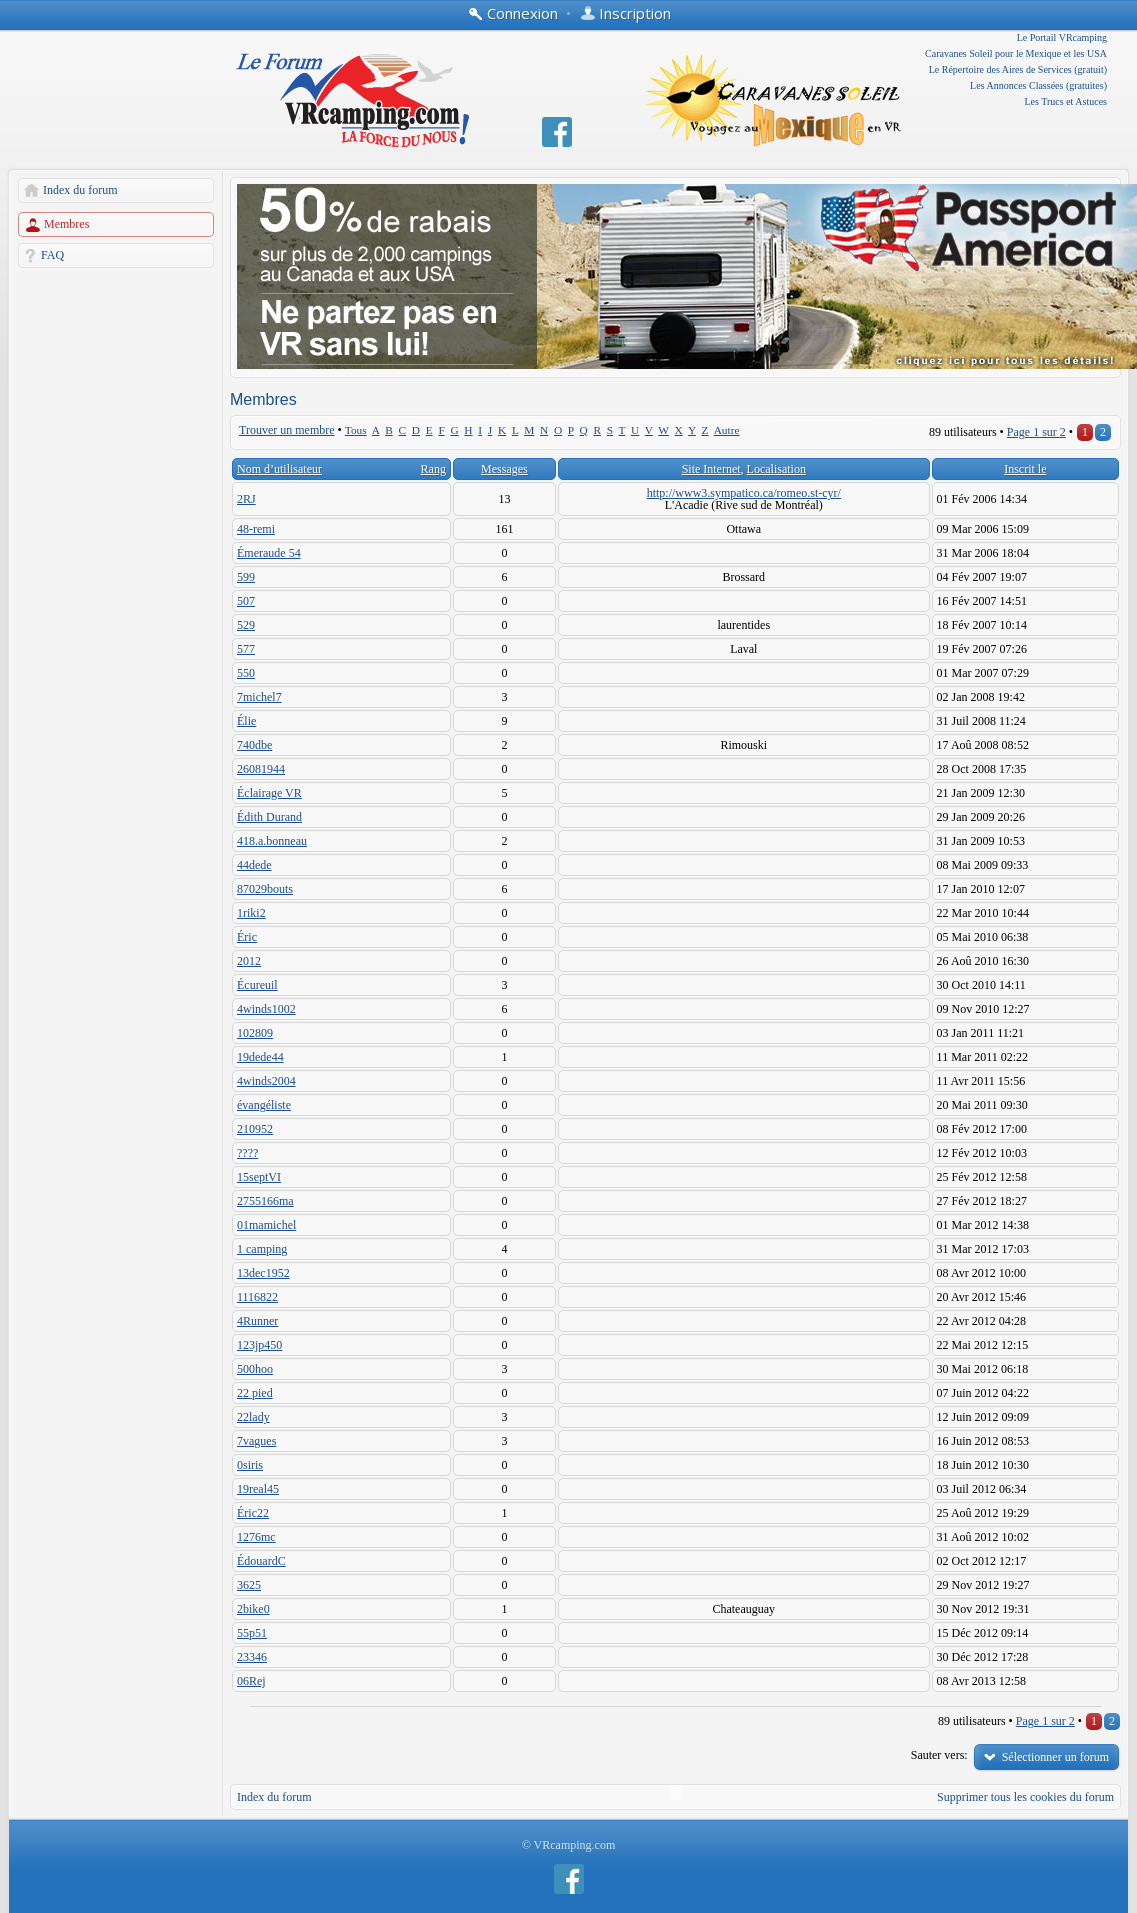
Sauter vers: (939, 1755)
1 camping (262, 1249)
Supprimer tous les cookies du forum (1025, 1797)
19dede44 (260, 1057)
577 (246, 649)
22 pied (255, 1393)
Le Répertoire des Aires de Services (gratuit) (1018, 69)
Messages (504, 469)
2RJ (246, 499)
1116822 (257, 1297)
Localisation (776, 469)
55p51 (252, 1633)
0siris (250, 1465)
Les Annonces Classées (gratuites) (1038, 85)
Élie (246, 721)
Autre (727, 430)
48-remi (256, 529)
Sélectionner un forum (1055, 1757)
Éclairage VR (269, 793)
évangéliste (264, 1105)
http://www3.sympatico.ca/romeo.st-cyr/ (744, 493)
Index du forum (80, 190)
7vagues (256, 1441)
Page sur (1036, 432)
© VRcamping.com (569, 1845)
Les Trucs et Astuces (1066, 101)
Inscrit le (1025, 469)
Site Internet (711, 469)
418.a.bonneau (272, 841)
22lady (253, 1417)
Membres (66, 224)
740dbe (254, 745)
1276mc (256, 1537)
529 (246, 625)
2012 (249, 961)
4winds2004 (266, 1081)
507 (246, 601)
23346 (252, 1657)
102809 (255, 1033)
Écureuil (257, 985)
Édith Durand (269, 817)
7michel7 (259, 697)
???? (247, 1153)
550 (246, 673)
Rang (433, 469)
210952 (255, 1129)
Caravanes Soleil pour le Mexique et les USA (1016, 53)
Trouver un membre (287, 430)
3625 (249, 1585)
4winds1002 (266, 1009)
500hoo (255, 1369)
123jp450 (259, 1345)
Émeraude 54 (269, 553)
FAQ (52, 255)
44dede (254, 865)
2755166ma (265, 1201)
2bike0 (253, 1609)
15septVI (259, 1177)
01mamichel (266, 1225)
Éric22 (253, 1513)
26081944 (261, 769)
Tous (356, 430)
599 (246, 577)
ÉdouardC (261, 1561)
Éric (247, 937)
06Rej (251, 1681)
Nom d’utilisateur (279, 469)
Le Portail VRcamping (1062, 37)
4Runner (257, 1321)
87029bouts (265, 889)
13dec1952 (263, 1273)
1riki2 (251, 913)
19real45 (258, 1489)
